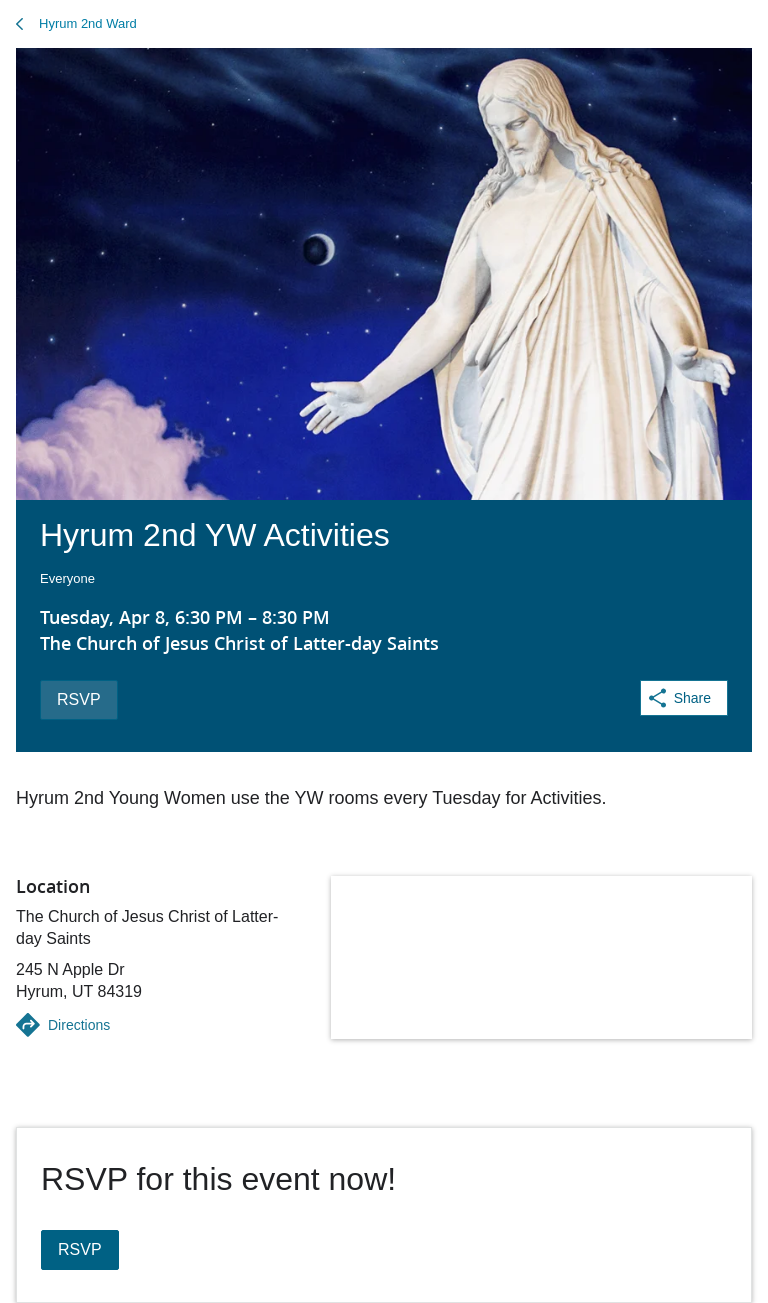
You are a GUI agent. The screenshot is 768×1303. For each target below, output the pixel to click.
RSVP (79, 699)
